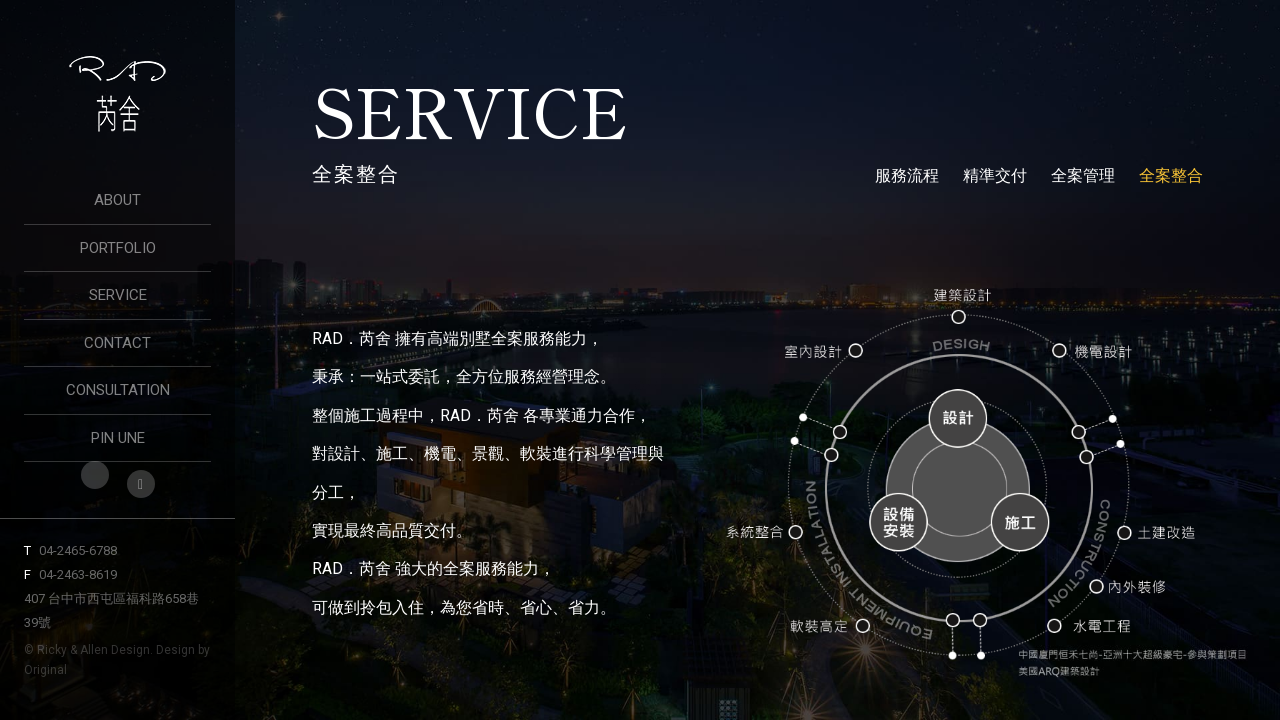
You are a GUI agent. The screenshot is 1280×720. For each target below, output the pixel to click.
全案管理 (1083, 175)
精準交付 (995, 175)
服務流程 (907, 175)
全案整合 (1171, 175)
